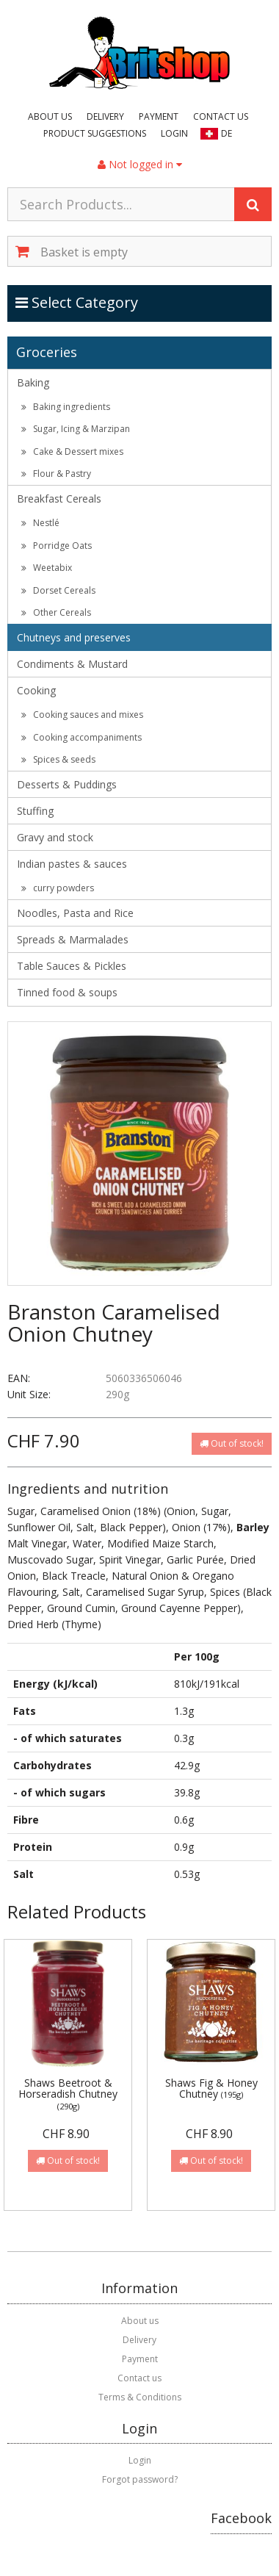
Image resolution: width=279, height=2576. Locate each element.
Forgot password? (140, 2479)
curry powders (57, 888)
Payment (158, 116)
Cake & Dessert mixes (72, 451)
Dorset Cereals (58, 590)
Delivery (105, 116)
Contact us (220, 116)
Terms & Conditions (139, 2397)
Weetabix (46, 567)
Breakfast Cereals (59, 499)
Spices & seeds (58, 759)
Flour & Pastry (56, 473)
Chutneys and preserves (74, 637)
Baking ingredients (65, 406)
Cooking (36, 690)
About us (50, 116)
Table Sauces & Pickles (71, 966)
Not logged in (140, 164)
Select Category (77, 302)
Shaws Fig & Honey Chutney (211, 2088)
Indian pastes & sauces (72, 864)
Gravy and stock (55, 837)
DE (226, 133)
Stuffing (35, 811)
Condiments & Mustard (72, 664)
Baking (33, 382)
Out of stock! (232, 1443)
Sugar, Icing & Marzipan (75, 428)
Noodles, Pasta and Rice (75, 913)
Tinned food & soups (67, 992)
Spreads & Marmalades (72, 939)
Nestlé (40, 523)
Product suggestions (94, 133)
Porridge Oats (56, 545)
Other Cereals (56, 612)
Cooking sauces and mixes (82, 714)
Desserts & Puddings (67, 784)
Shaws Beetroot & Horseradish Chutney (67, 2094)
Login (174, 133)
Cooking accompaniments (81, 737)
